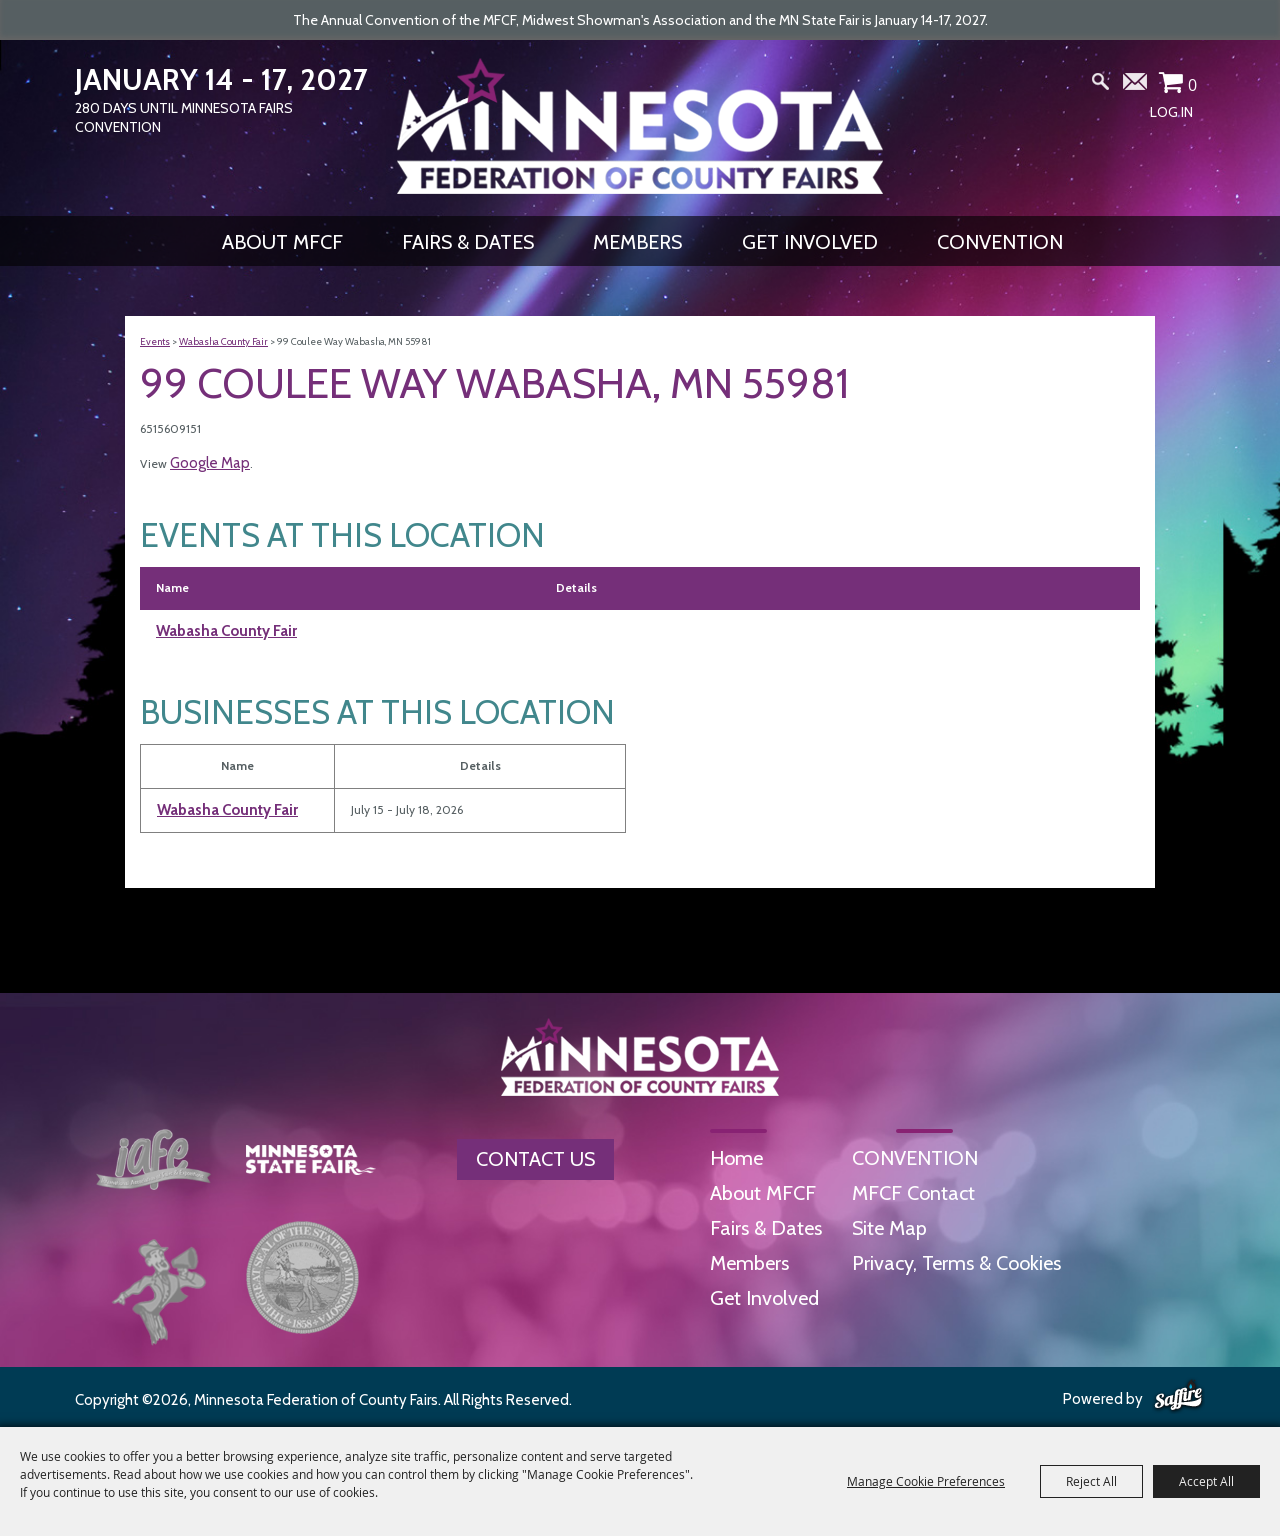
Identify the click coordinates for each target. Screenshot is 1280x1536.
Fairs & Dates (468, 242)
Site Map (889, 1228)
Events (155, 341)
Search (1101, 86)
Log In (1171, 112)
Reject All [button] (1091, 1481)
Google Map (210, 463)
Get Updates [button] (1136, 86)
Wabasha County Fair (223, 341)
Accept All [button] (1206, 1481)
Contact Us (535, 1159)
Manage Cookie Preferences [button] (926, 1481)
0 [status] (1192, 85)
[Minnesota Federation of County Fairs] (640, 126)
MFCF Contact (913, 1193)
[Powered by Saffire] (1178, 1397)
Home (736, 1158)
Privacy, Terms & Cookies (956, 1263)
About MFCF (282, 242)
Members (637, 242)
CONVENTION (1000, 242)
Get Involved (810, 242)
